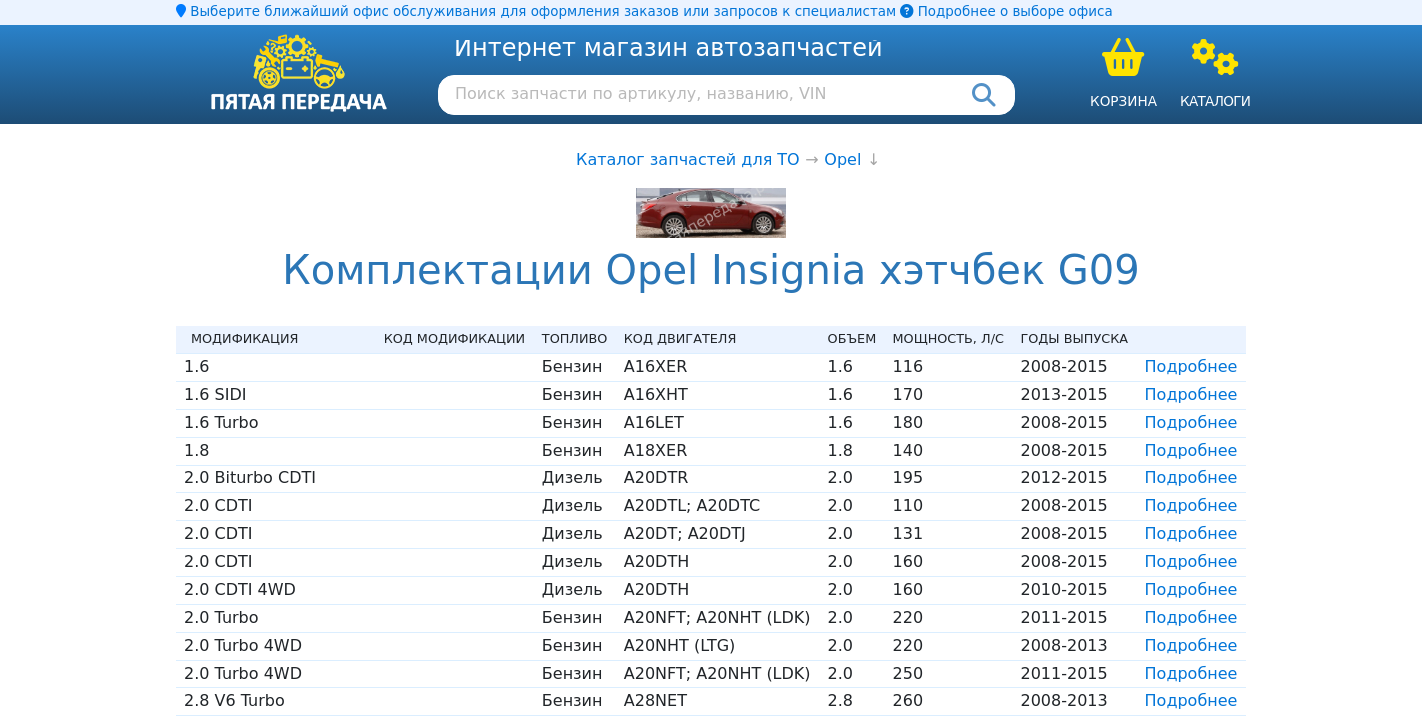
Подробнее (1191, 366)
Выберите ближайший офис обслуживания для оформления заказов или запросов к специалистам (536, 11)
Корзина (1123, 101)
